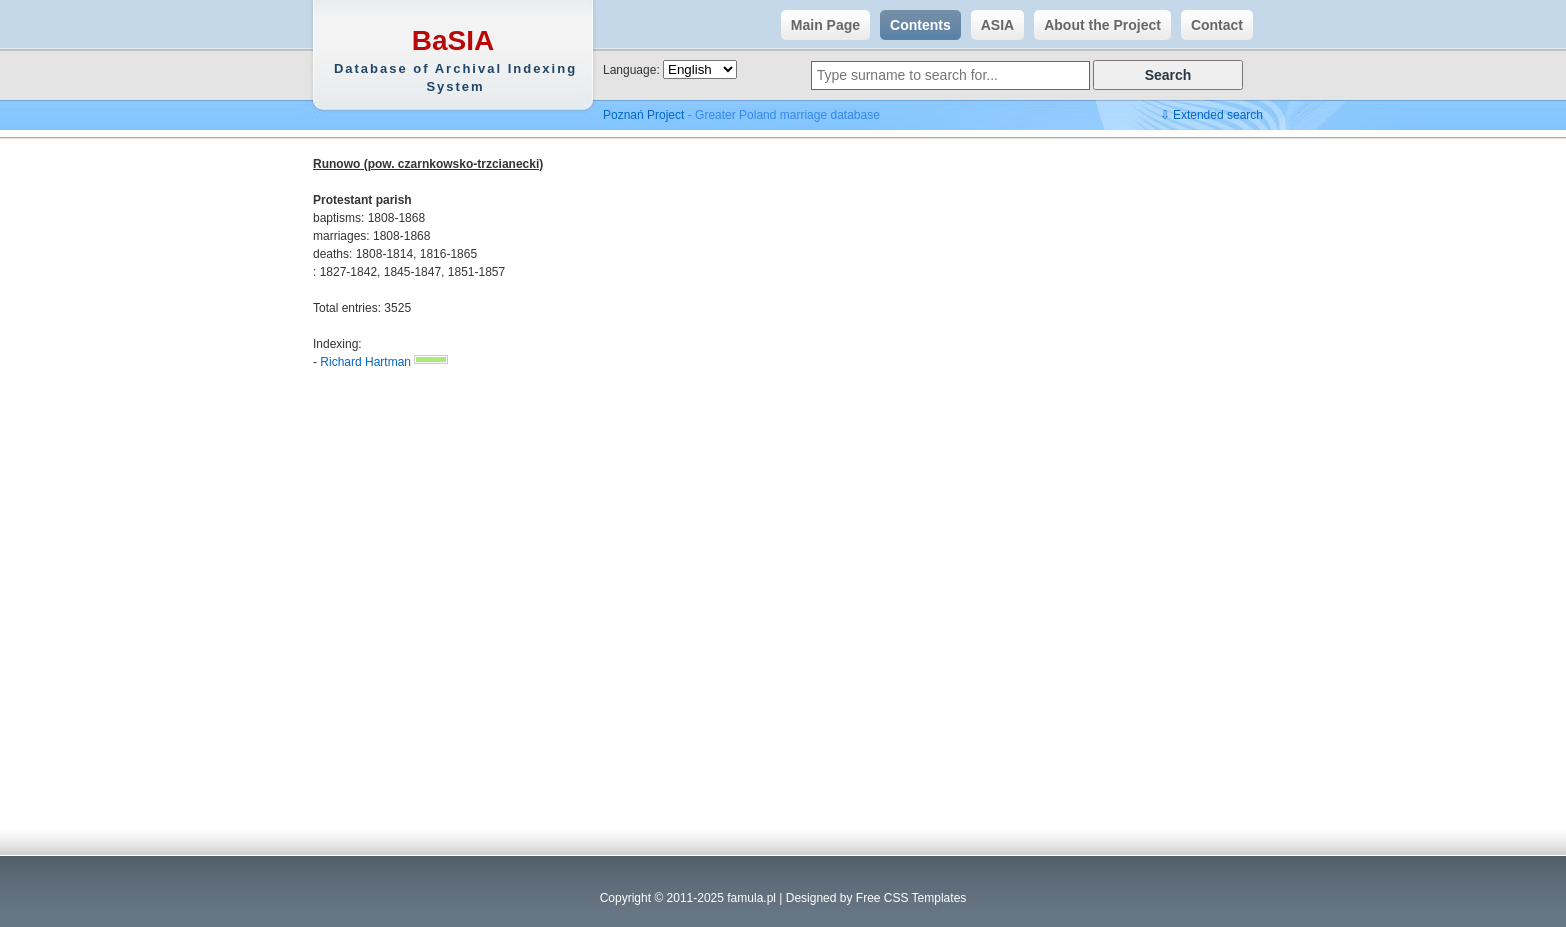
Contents (915, 25)
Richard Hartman (365, 362)
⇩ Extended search (1211, 115)
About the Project (1097, 25)
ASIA (992, 25)
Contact (1212, 25)
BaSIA (455, 60)
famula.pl (751, 898)
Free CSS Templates (911, 898)
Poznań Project (643, 115)
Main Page (820, 25)
